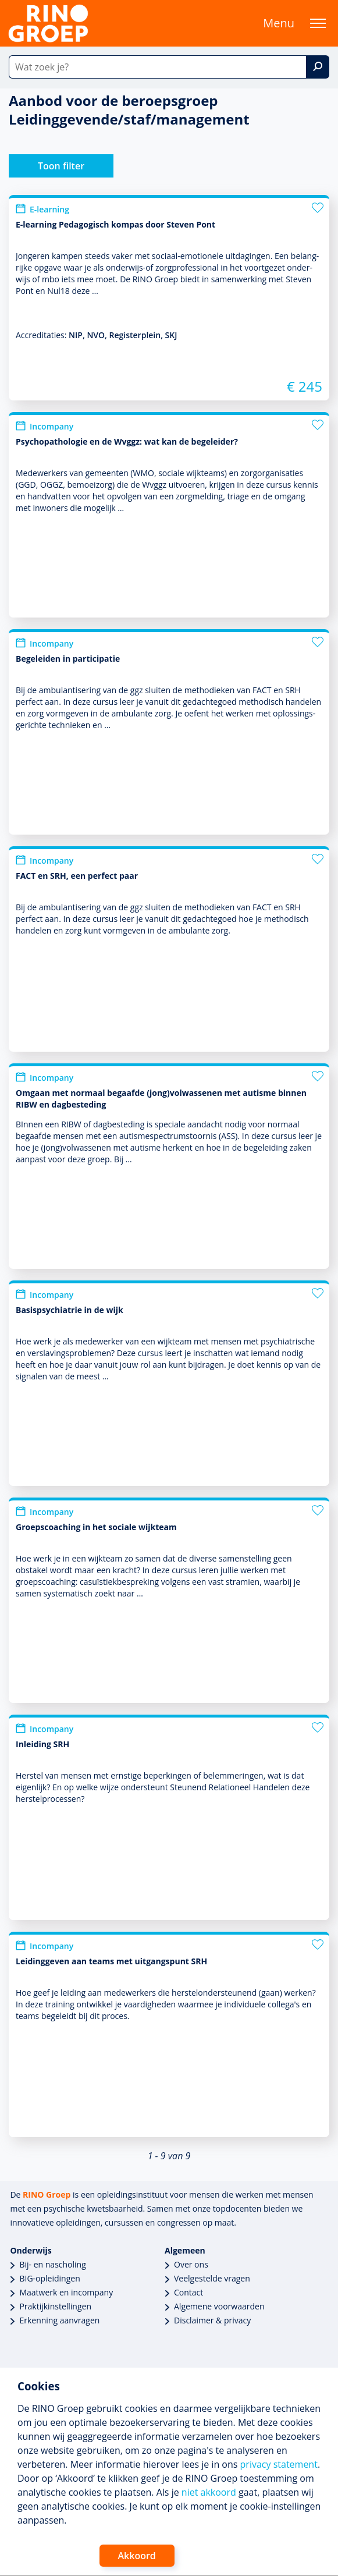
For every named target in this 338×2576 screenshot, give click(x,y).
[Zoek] (317, 67)
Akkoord (137, 2555)
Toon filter (61, 165)
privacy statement (279, 2464)
